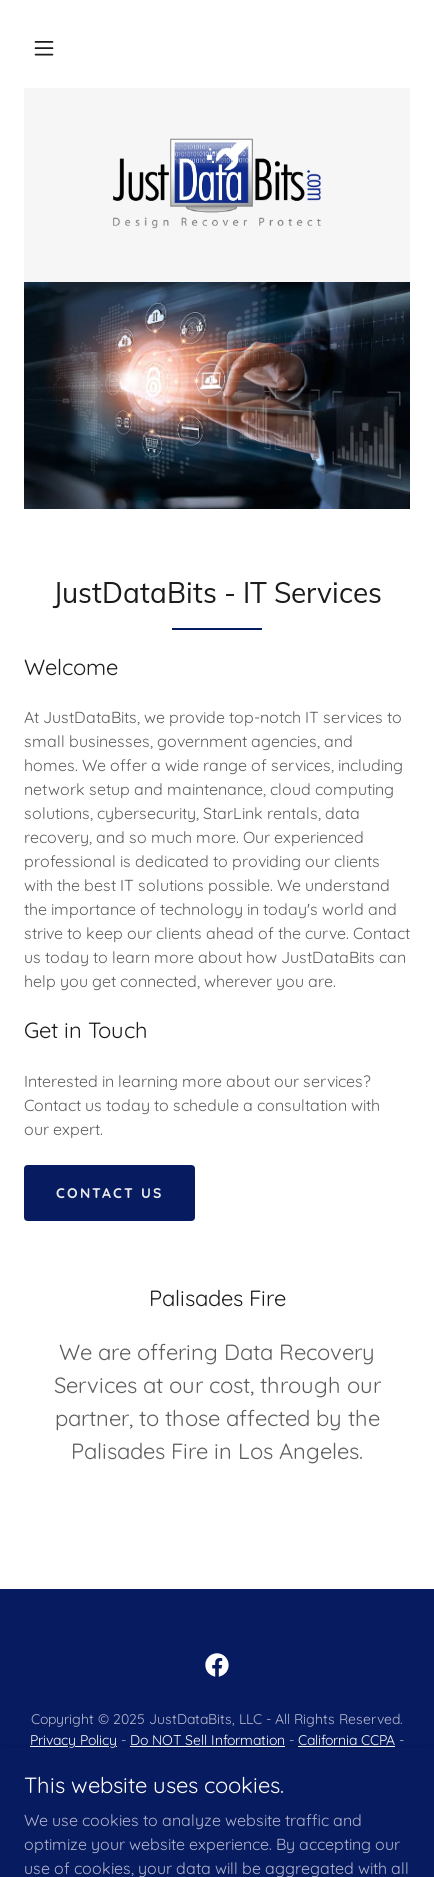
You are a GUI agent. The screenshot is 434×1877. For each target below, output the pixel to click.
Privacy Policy (73, 1740)
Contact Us (109, 1193)
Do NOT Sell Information (207, 1740)
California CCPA (346, 1740)
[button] (44, 48)
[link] (217, 183)
